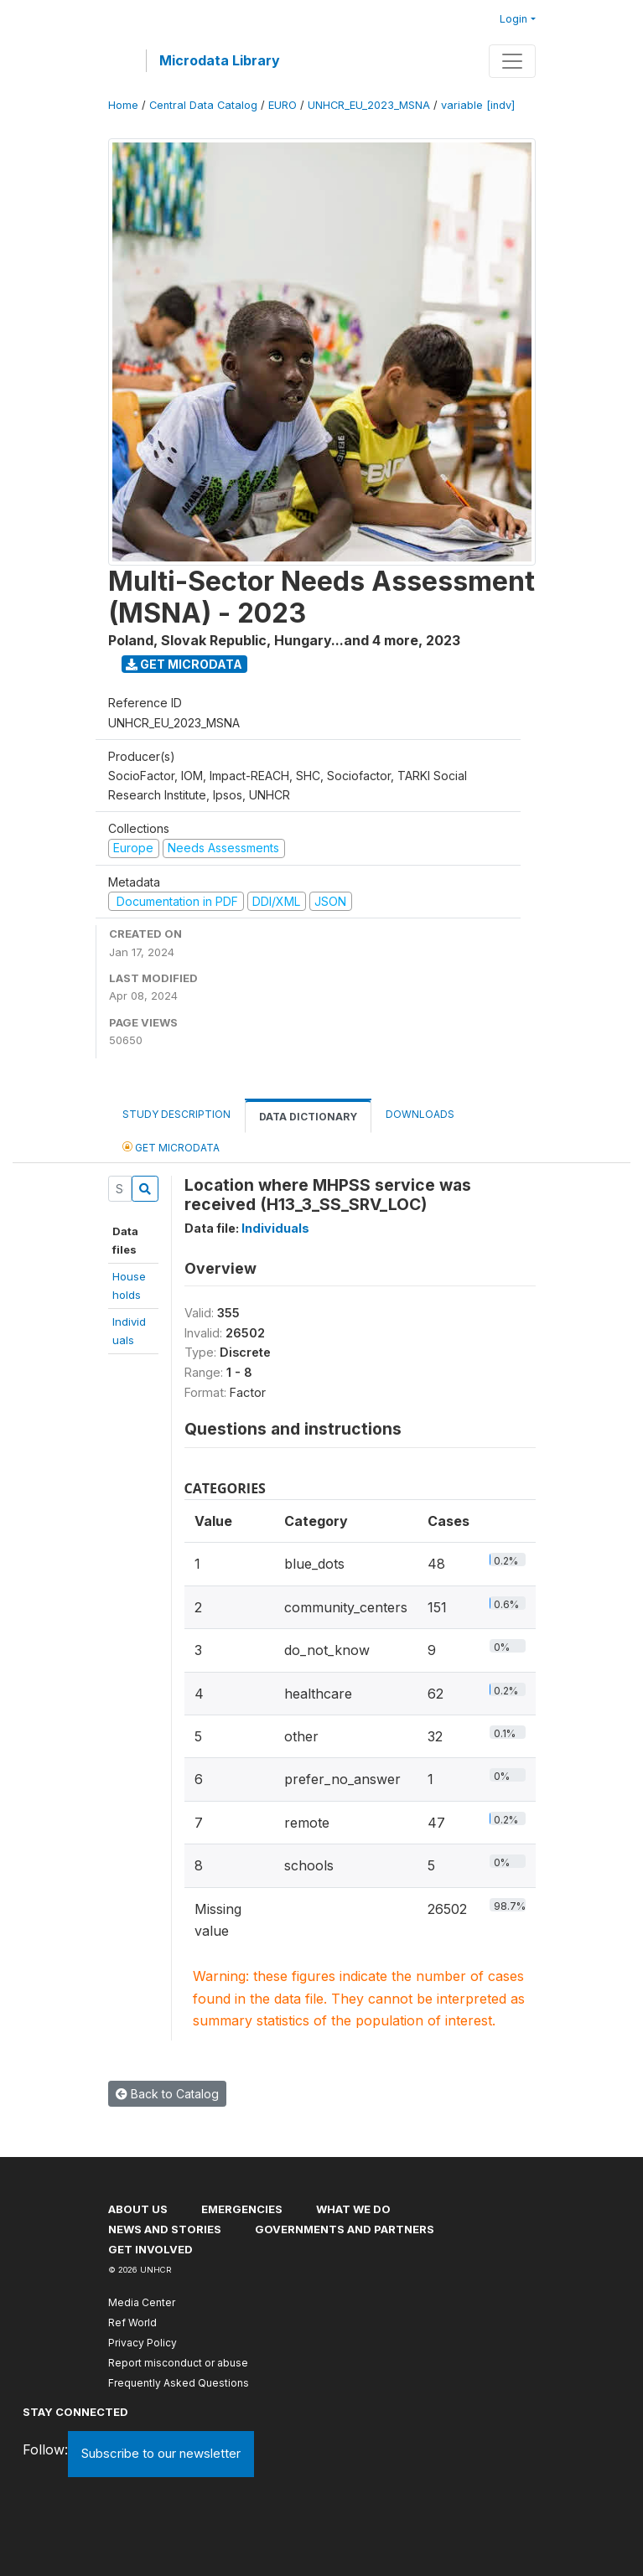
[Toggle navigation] (512, 61)
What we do (353, 2209)
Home (123, 105)
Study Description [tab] (176, 1114)
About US (138, 2209)
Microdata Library (219, 60)
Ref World (132, 2322)
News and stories (164, 2229)
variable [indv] (478, 105)
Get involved (150, 2249)
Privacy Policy (142, 2342)
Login (513, 19)
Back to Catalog (167, 2094)
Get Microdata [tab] (171, 1147)
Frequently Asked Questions (178, 2383)
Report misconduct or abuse (178, 2362)
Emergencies (242, 2209)
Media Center (141, 2302)
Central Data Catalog (203, 105)
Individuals (275, 1228)
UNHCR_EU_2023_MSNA (369, 105)
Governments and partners (344, 2229)
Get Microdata (184, 664)
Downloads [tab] (420, 1114)
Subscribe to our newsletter (161, 2453)
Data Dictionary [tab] (308, 1116)
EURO (282, 105)
